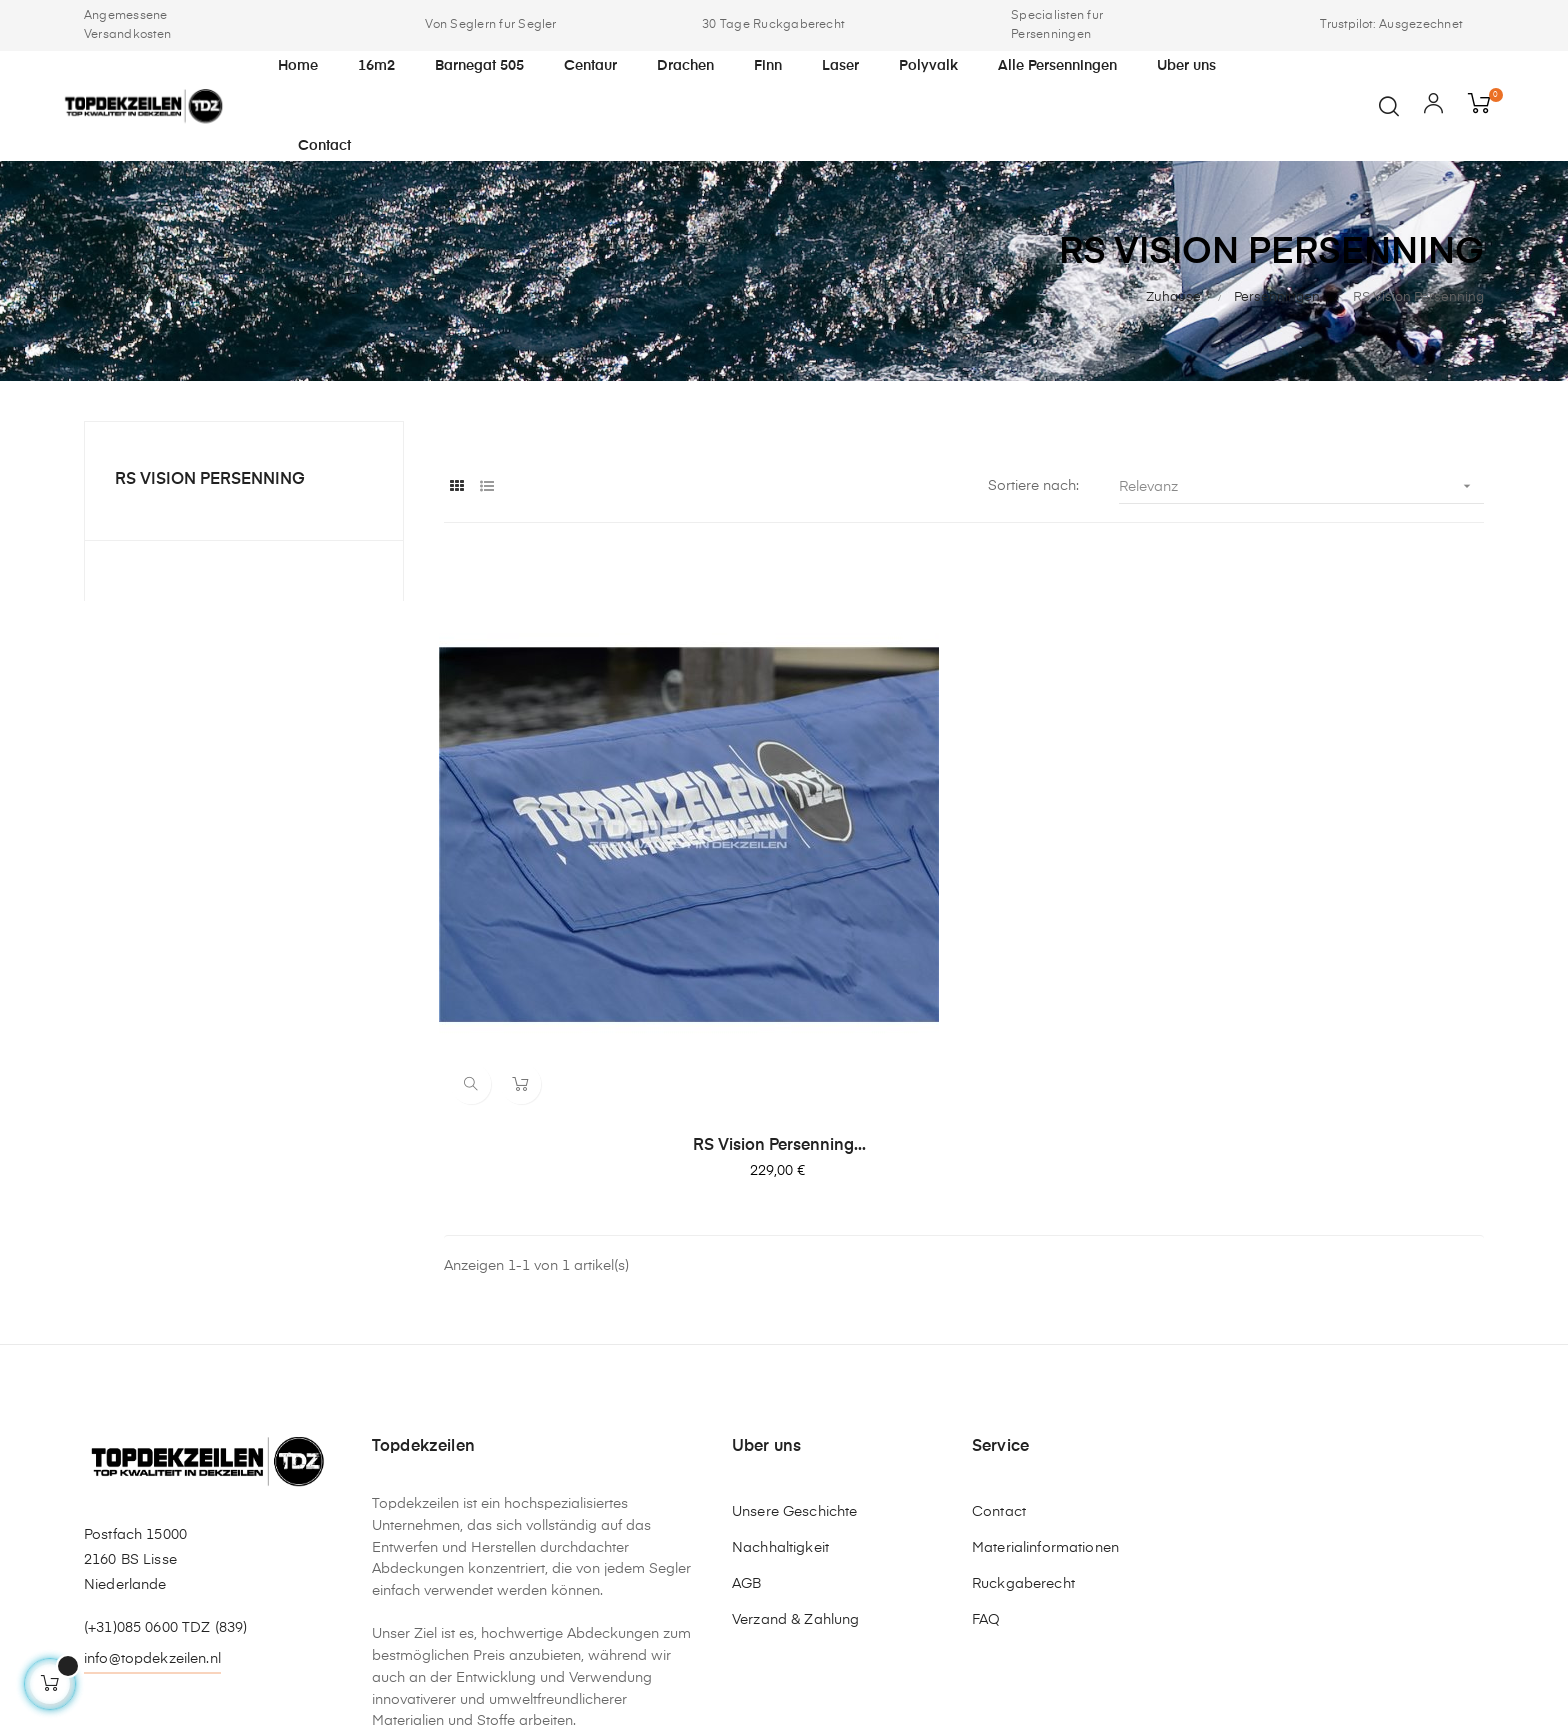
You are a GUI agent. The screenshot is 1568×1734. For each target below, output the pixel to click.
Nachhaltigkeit (780, 1346)
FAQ (986, 1418)
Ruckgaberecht (1023, 1382)
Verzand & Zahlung (795, 1418)
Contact (999, 1310)
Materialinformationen (1045, 1346)
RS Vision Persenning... (603, 943)
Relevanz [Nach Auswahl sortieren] (1301, 486)
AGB (746, 1382)
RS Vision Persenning (210, 480)
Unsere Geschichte (794, 1310)
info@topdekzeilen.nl (152, 1457)
